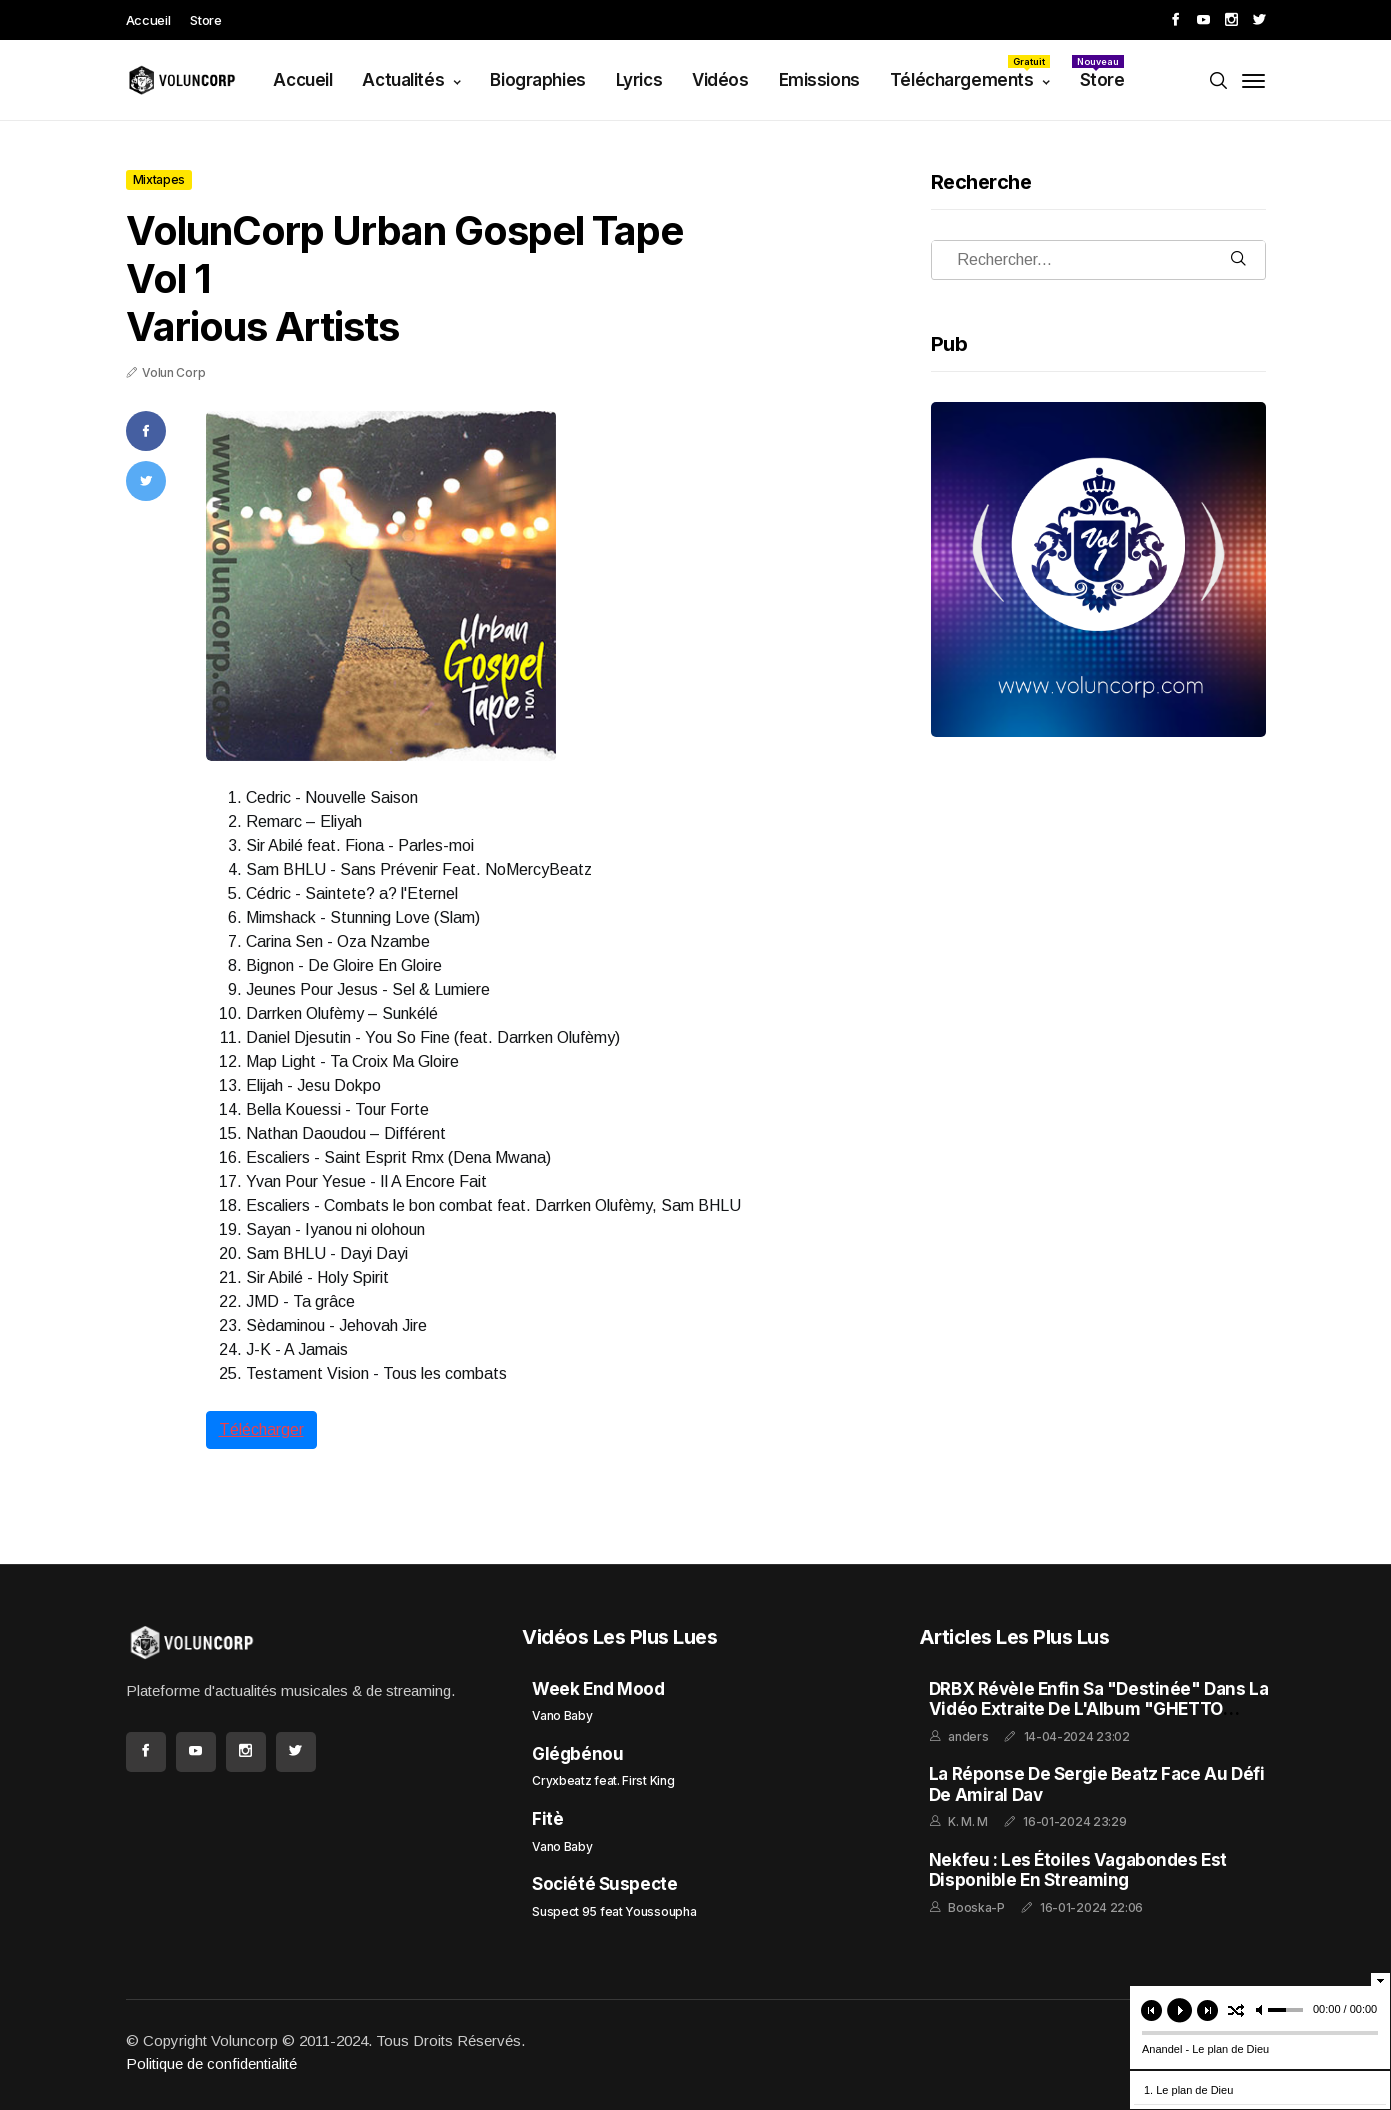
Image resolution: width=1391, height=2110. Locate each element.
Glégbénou (577, 1754)
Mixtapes (159, 179)
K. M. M (968, 1821)
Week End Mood (598, 1689)
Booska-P (976, 1907)
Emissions (819, 80)
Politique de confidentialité (211, 2063)
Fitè (547, 1819)
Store (205, 20)
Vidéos (720, 80)
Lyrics (639, 80)
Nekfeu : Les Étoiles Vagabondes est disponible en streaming (1078, 1870)
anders (968, 1736)
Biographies (537, 80)
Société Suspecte (604, 1884)
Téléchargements (970, 72)
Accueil (148, 20)
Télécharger (261, 1429)
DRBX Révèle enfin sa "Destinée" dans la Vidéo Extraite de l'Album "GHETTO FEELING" (1098, 1709)
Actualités (404, 80)
